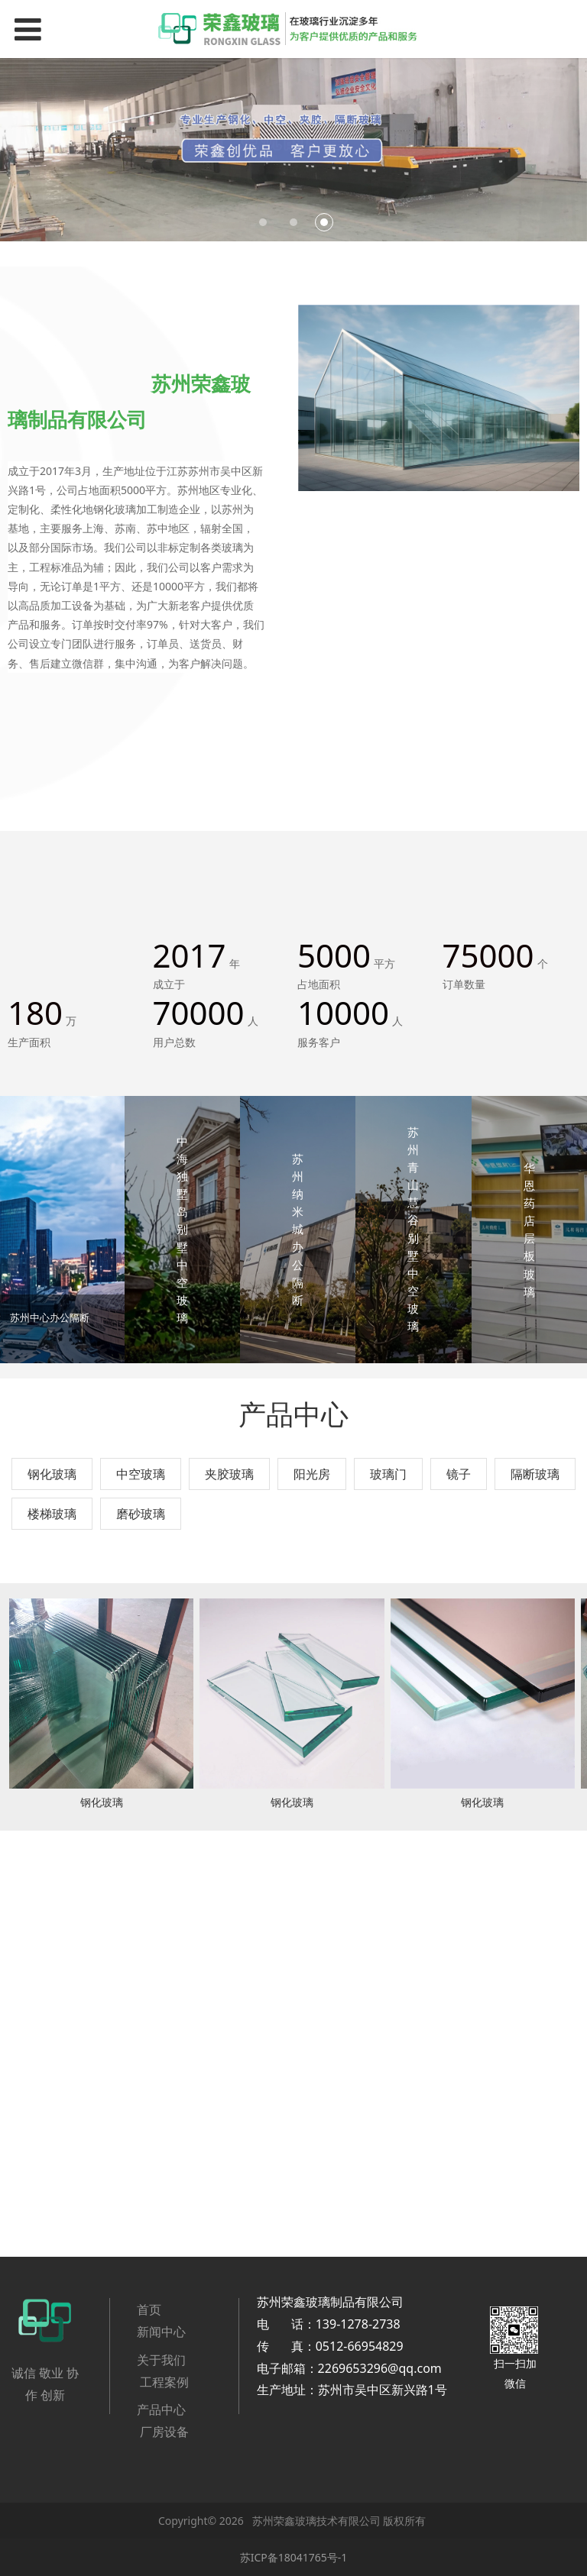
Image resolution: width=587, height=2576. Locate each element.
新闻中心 (161, 2331)
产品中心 (161, 2409)
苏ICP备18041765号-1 (294, 2557)
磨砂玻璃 (140, 1513)
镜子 (458, 1474)
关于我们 (161, 2359)
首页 (150, 2309)
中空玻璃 (140, 1474)
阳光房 (312, 1474)
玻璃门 (388, 1474)
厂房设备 (164, 2431)
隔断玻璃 (535, 1474)
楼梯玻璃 (52, 1513)
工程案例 (164, 2382)
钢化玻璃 (52, 1474)
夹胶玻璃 (229, 1474)
